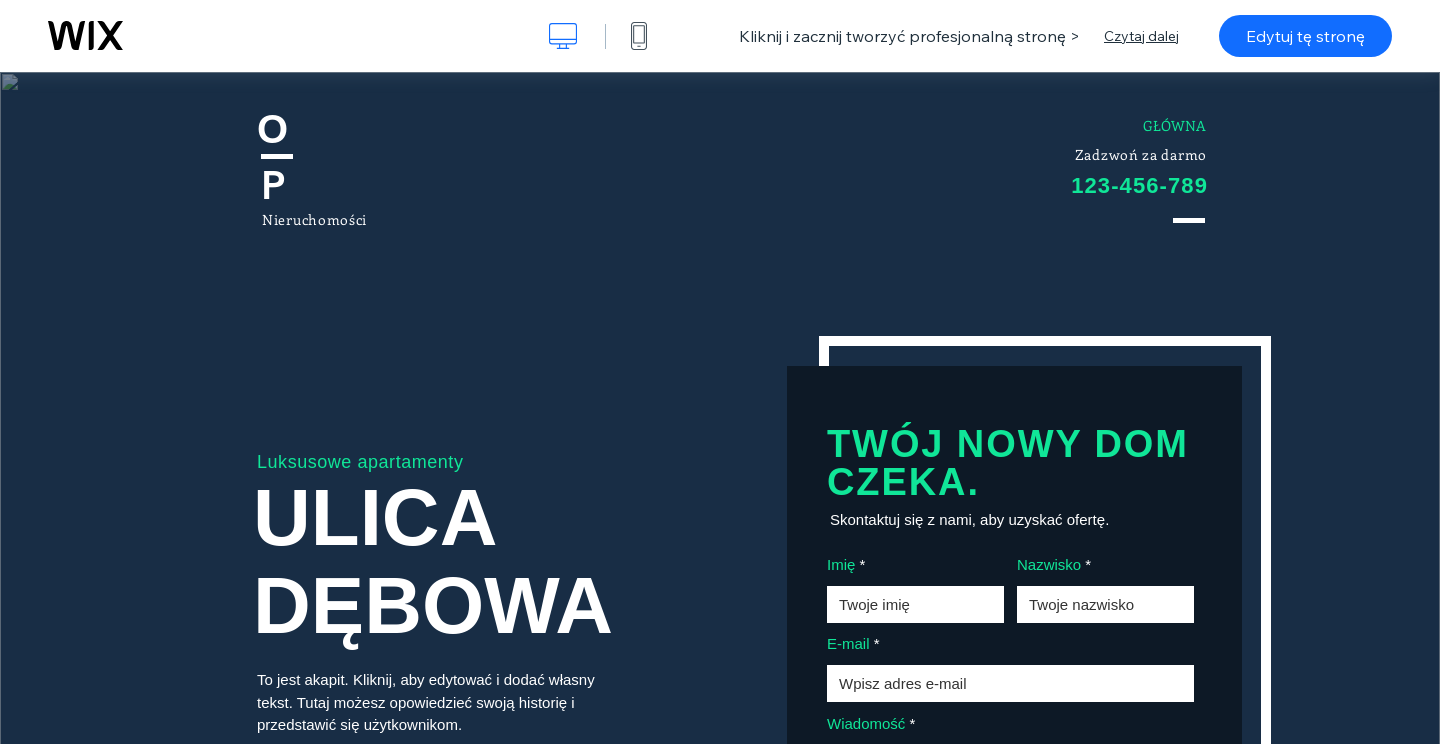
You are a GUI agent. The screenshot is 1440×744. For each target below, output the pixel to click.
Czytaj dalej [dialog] (1141, 36)
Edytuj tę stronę (1305, 36)
